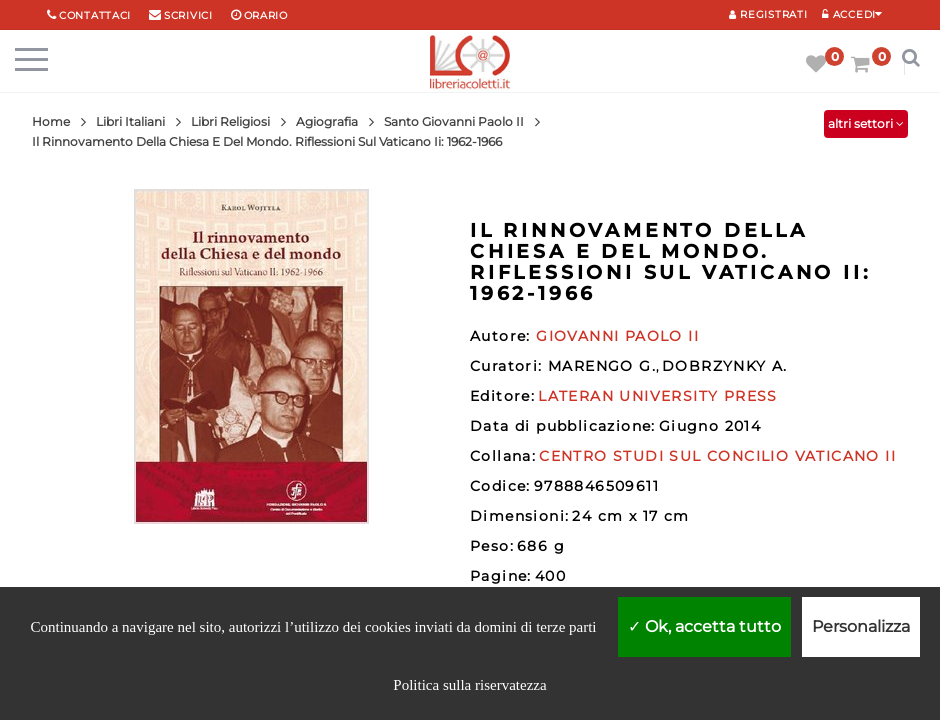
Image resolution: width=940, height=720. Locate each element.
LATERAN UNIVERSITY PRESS (658, 396)
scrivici (188, 15)
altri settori (866, 123)
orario (266, 15)
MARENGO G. (602, 366)
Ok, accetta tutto (704, 626)
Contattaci (95, 15)
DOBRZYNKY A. (725, 366)
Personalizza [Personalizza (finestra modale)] (861, 626)
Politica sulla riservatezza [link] (469, 685)
